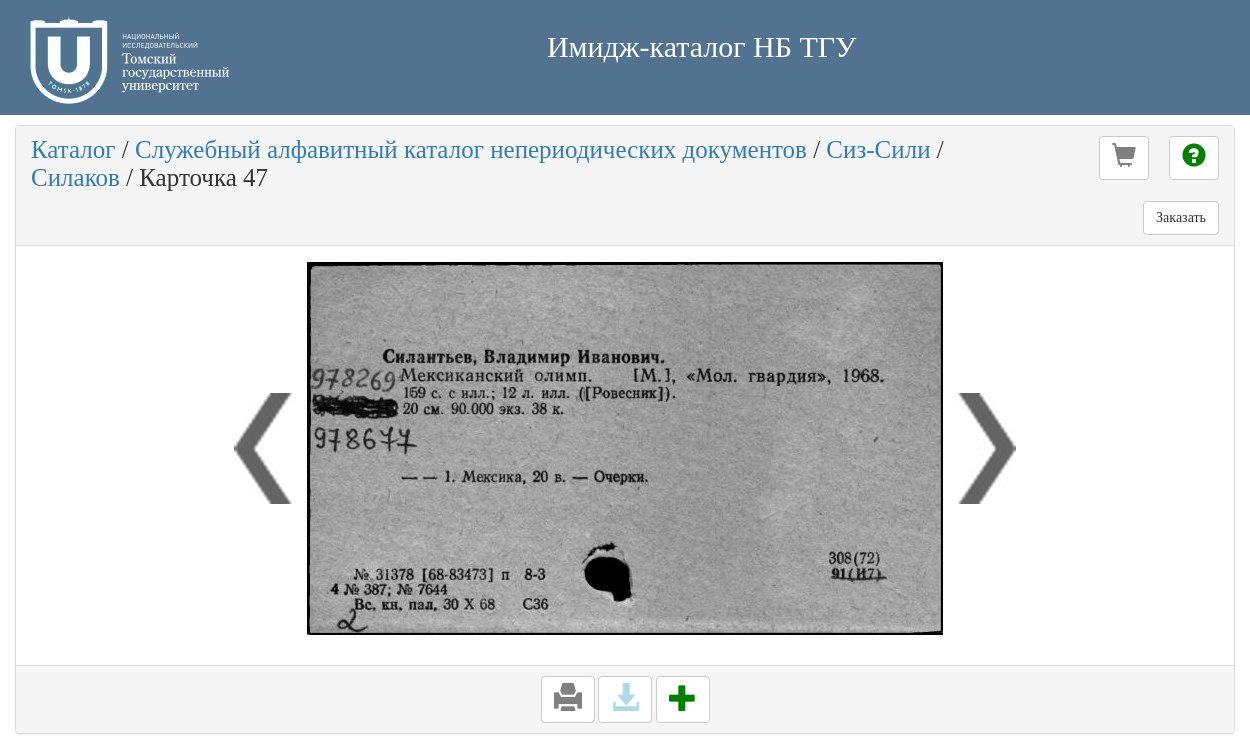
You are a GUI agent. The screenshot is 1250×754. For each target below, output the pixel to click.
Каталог (73, 149)
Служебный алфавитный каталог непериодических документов (471, 149)
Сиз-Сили (878, 149)
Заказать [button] (1181, 217)
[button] (1124, 158)
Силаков (75, 177)
